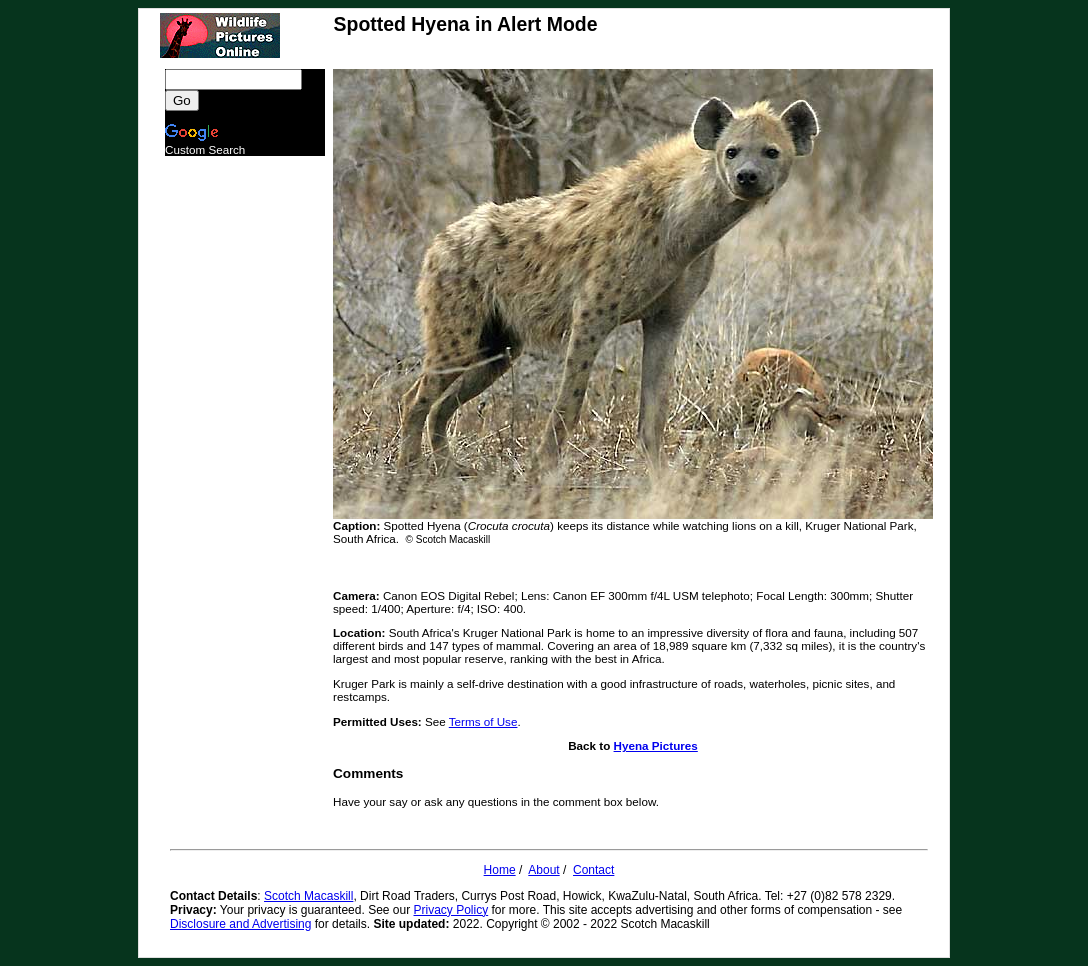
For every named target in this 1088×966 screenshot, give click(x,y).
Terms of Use (483, 721)
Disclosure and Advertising (240, 924)
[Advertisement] (245, 456)
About (543, 870)
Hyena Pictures (656, 745)
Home (500, 870)
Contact (593, 870)
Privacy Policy (451, 910)
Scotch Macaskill (308, 896)
